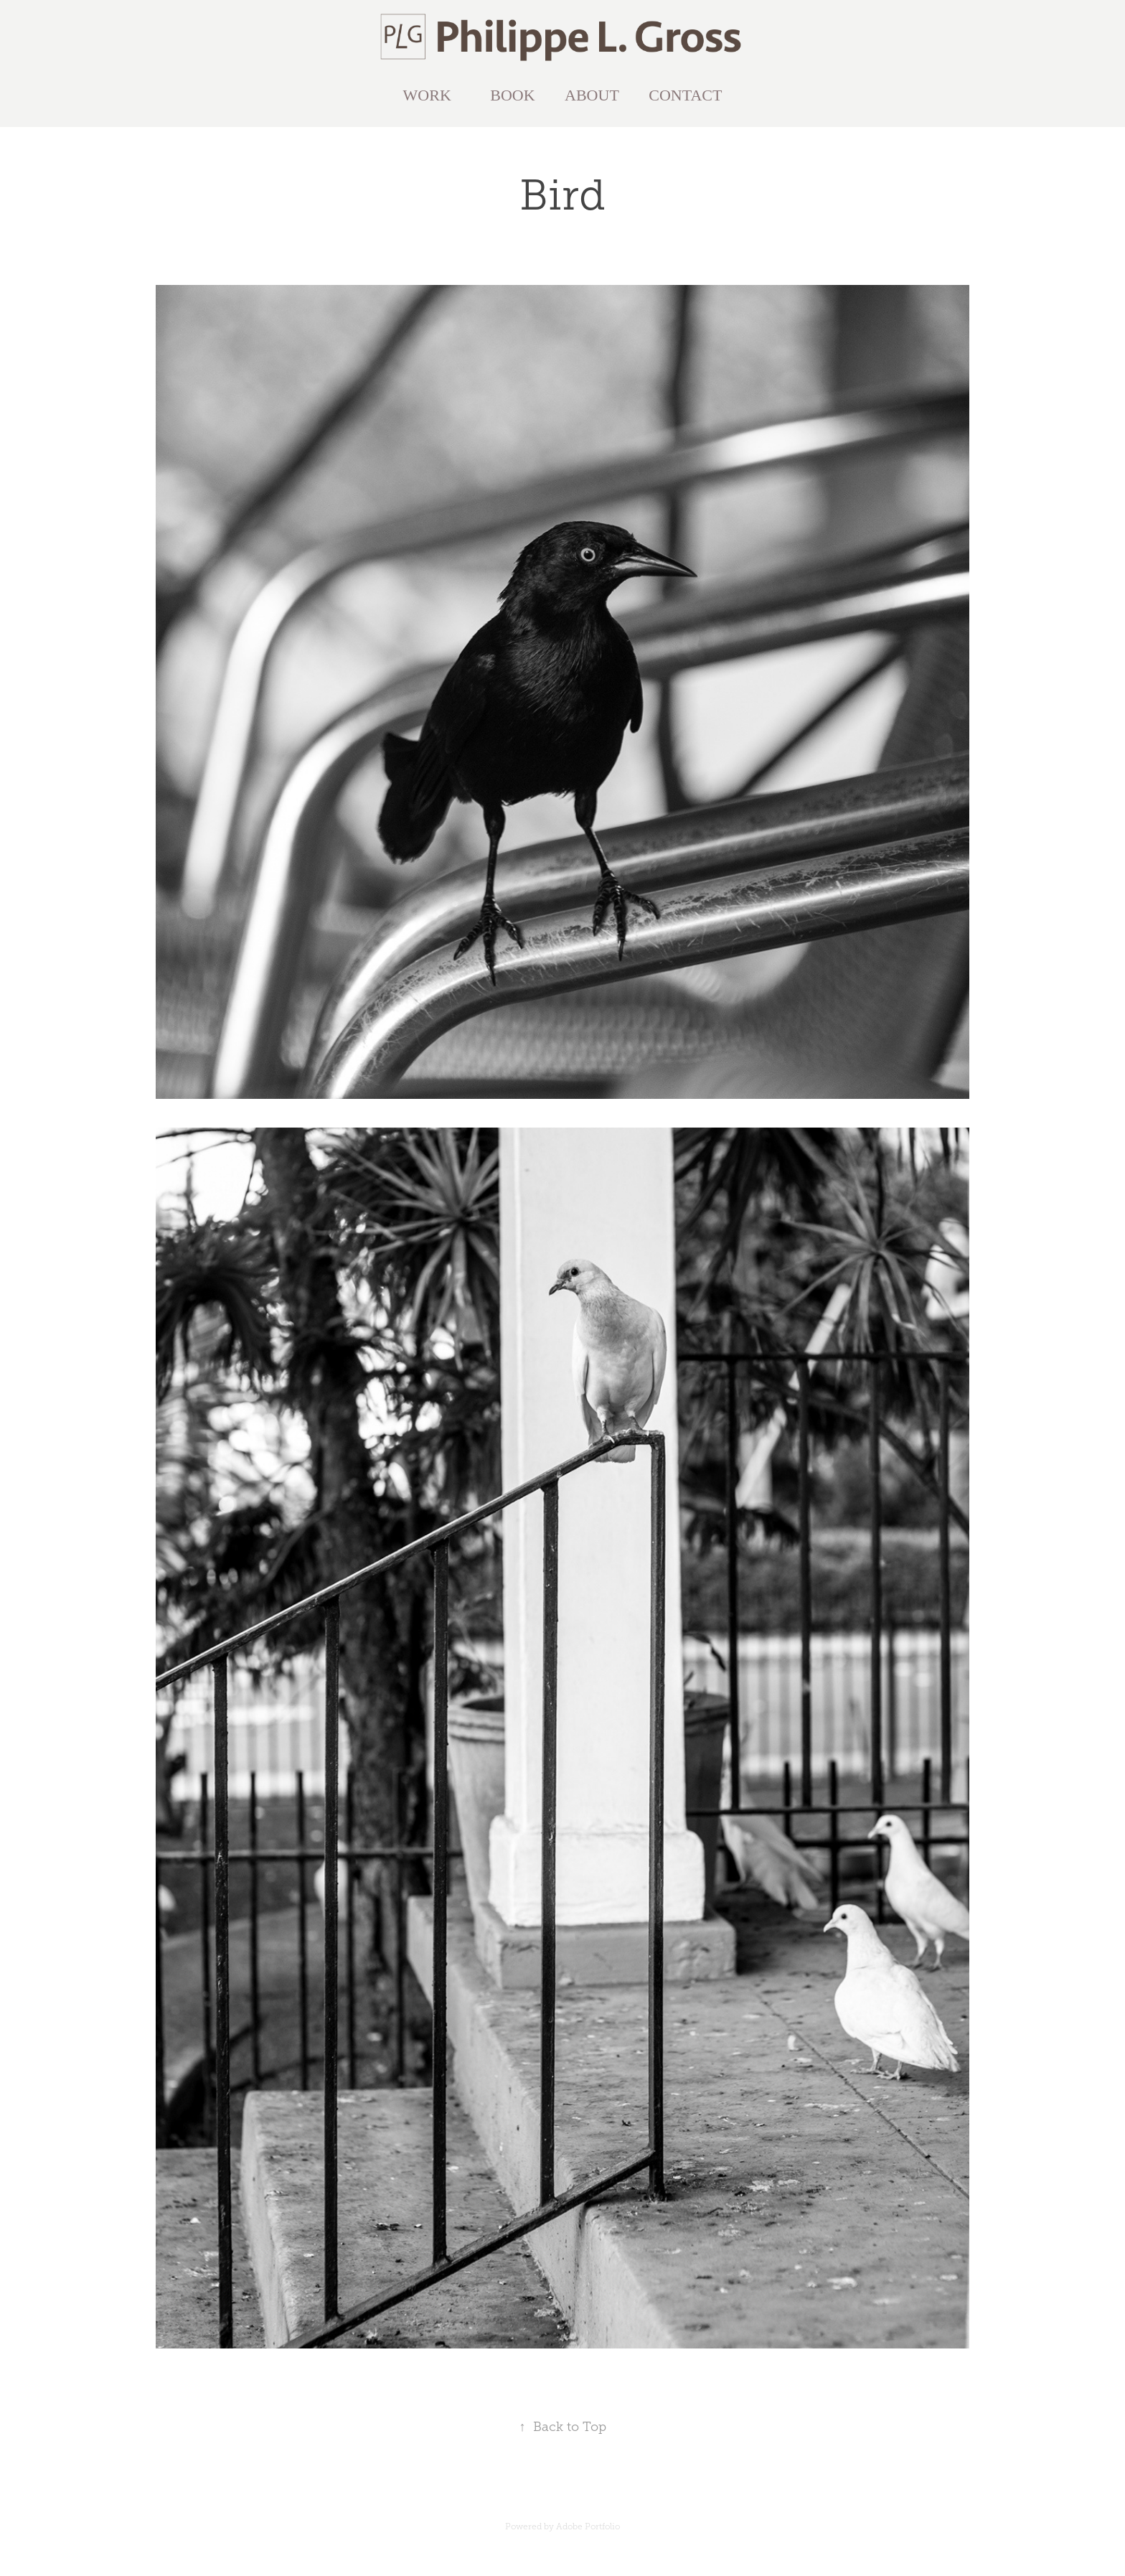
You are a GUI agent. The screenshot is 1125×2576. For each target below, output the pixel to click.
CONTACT (685, 95)
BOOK (512, 95)
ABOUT (592, 95)
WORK (427, 95)
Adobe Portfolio (588, 2526)
